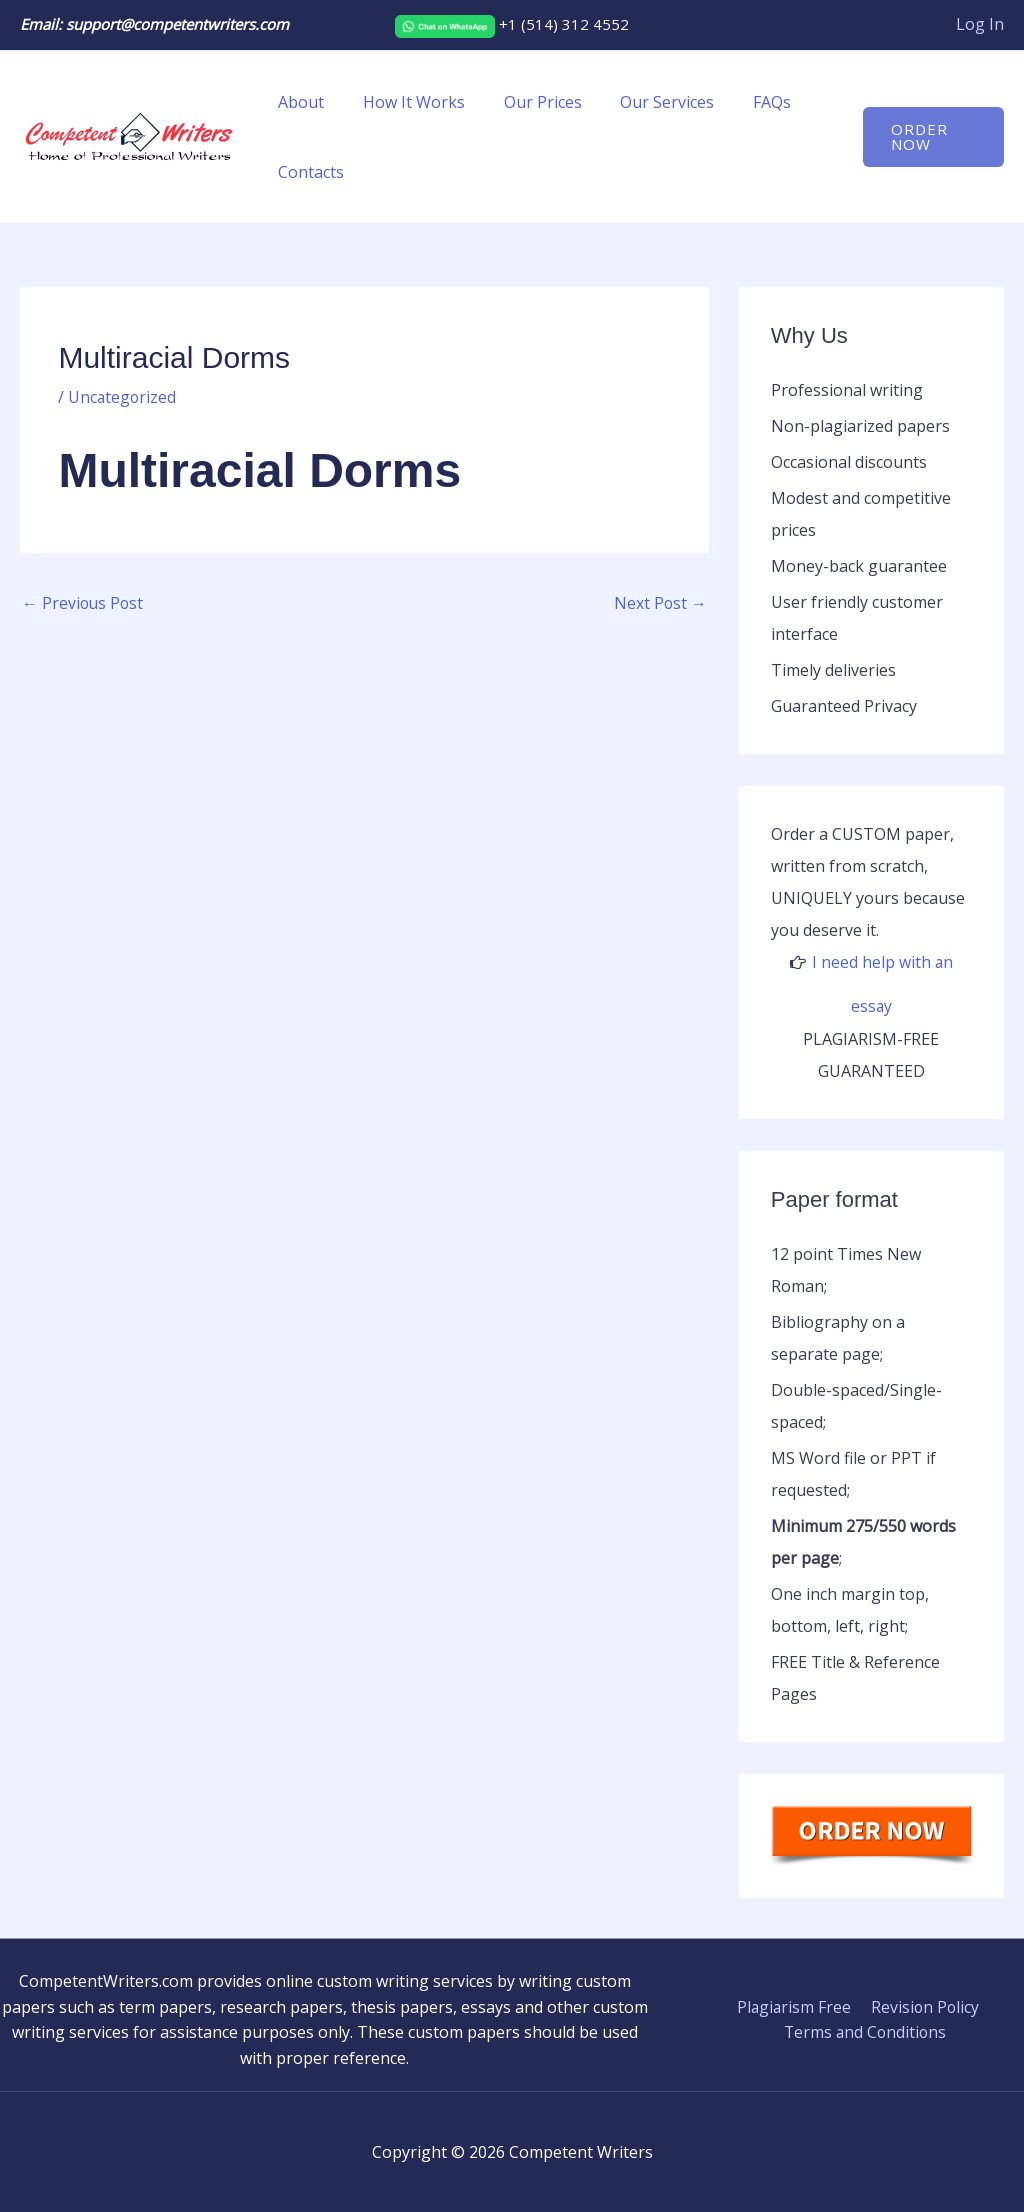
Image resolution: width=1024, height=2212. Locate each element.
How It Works (404, 102)
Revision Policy (924, 2006)
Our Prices (526, 102)
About (298, 102)
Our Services (644, 102)
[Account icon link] (980, 25)
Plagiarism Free (795, 2006)
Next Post (660, 604)
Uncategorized (123, 397)
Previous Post (84, 604)
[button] (930, 137)
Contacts (308, 172)
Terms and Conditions (866, 2032)
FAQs (742, 102)
